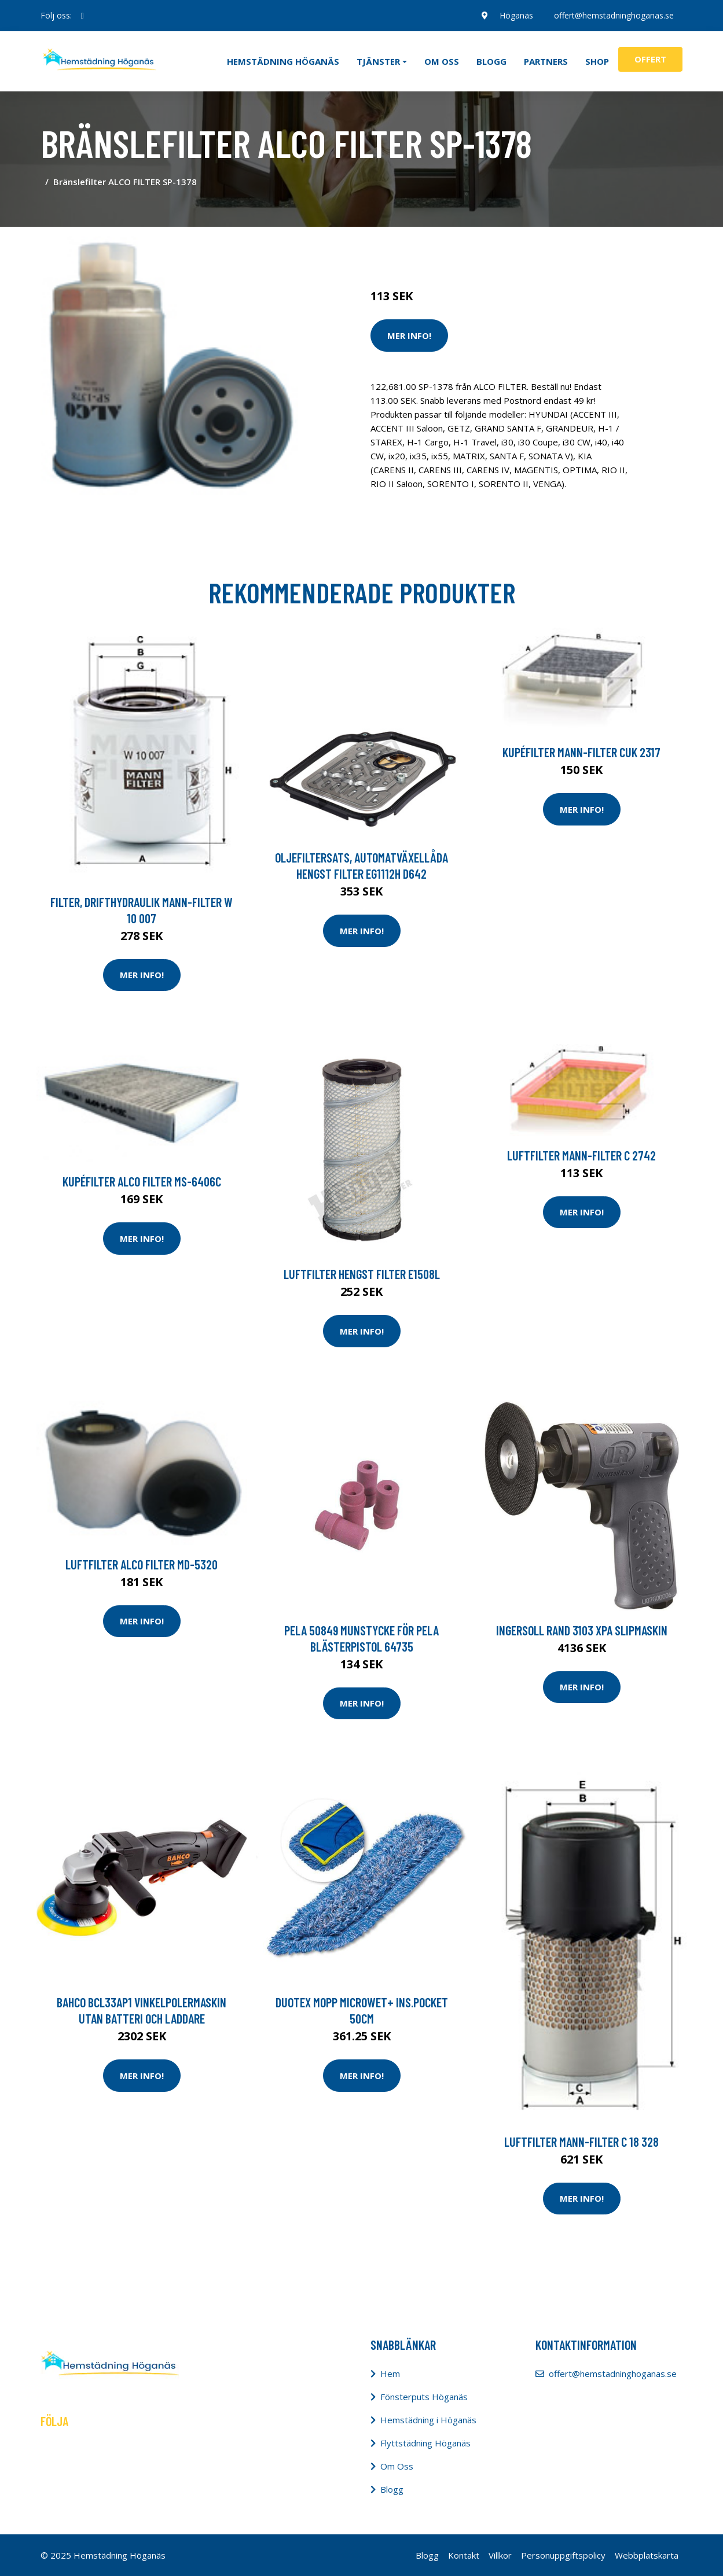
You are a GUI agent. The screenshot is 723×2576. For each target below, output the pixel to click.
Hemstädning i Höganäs (428, 2420)
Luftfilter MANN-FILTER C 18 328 (581, 2141)
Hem (390, 2373)
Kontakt (463, 2555)
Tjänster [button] (378, 61)
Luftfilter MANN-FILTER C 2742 (581, 1155)
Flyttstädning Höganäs (425, 2443)
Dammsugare (505, 247)
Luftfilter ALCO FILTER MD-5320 (141, 1564)
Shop (597, 61)
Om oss (441, 61)
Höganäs (516, 15)
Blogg (491, 61)
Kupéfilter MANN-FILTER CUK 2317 (581, 752)
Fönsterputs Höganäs (424, 2396)
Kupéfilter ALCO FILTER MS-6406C (142, 1181)
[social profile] (82, 16)
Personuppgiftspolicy (563, 2555)
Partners (546, 61)
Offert (650, 59)
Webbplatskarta (646, 2555)
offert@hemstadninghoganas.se (614, 15)
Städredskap (448, 247)
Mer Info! (409, 335)
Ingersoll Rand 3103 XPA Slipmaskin (581, 1630)
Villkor (500, 2555)
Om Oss (396, 2466)
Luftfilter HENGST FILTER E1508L (362, 1273)
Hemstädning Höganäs (283, 61)
